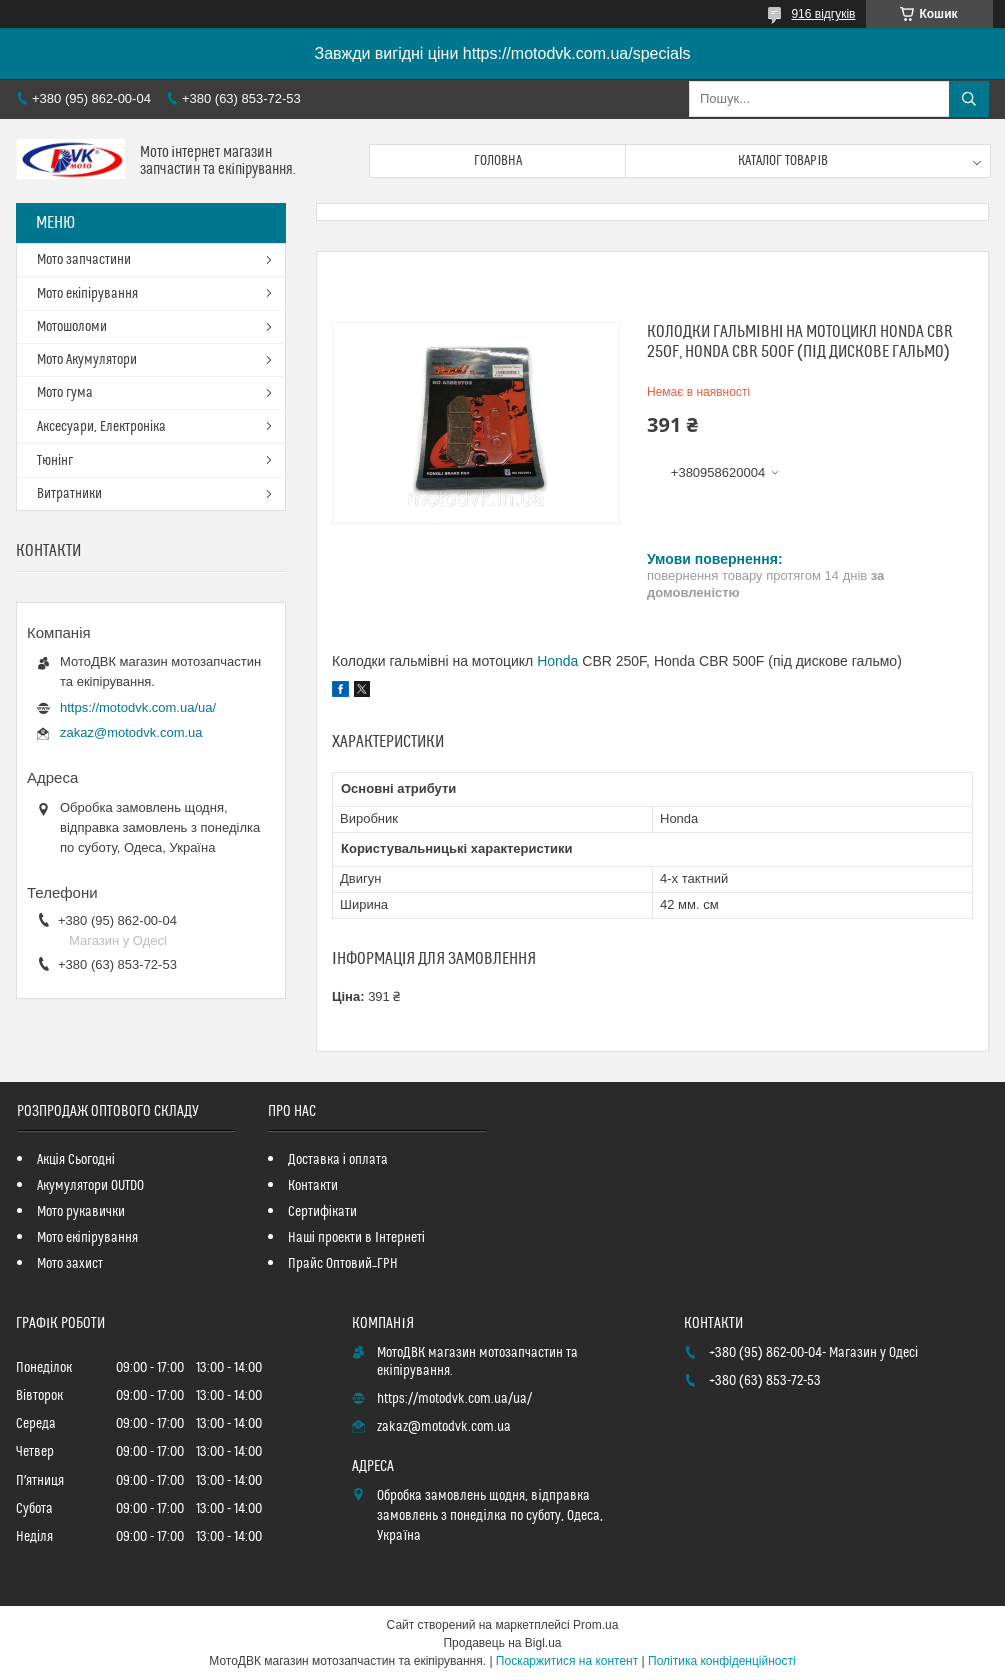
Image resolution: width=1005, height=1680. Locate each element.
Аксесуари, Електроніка (101, 427)
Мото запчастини (84, 260)
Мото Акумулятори (87, 360)
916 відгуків (823, 14)
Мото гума (65, 393)
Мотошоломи (72, 327)
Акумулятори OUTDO (90, 1186)
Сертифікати (322, 1212)
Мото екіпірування (87, 294)
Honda (557, 661)
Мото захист (70, 1264)
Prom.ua (595, 1625)
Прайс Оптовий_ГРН (343, 1264)
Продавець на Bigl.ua (502, 1643)
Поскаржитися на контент (567, 1661)
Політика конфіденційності (722, 1661)
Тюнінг (55, 461)
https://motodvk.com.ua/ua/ (138, 707)
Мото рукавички (81, 1212)
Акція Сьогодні (76, 1160)
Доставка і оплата (338, 1160)
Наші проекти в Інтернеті (356, 1238)
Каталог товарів (783, 161)
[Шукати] (969, 99)
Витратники (69, 494)
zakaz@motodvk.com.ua (131, 732)
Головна (498, 161)
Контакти (313, 1186)
